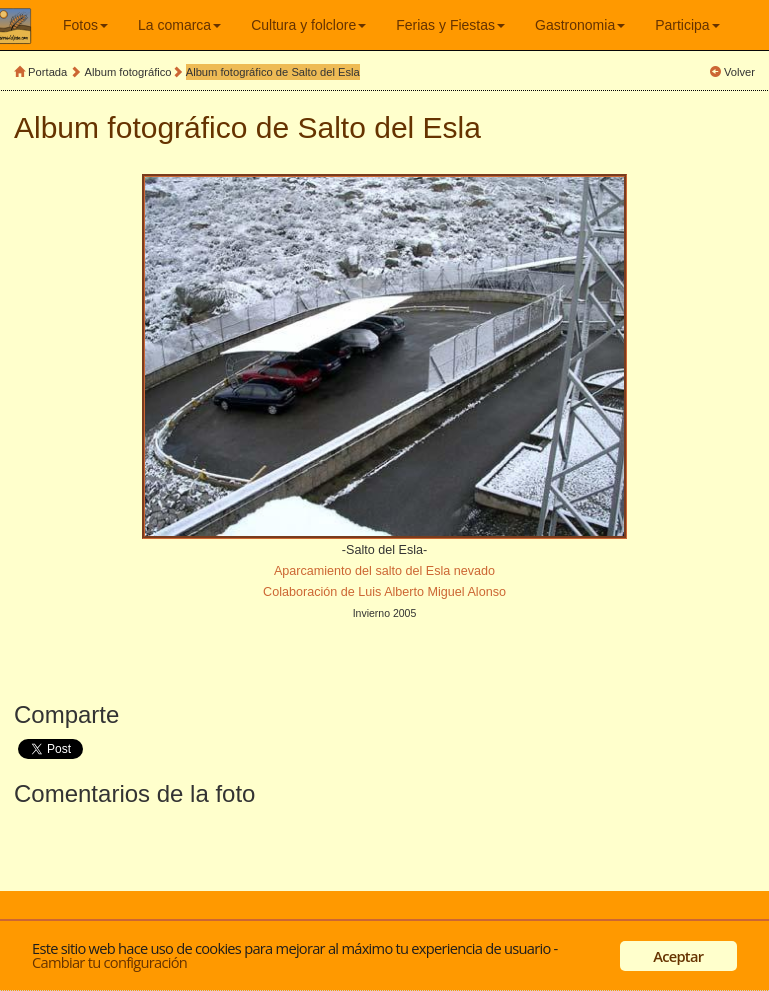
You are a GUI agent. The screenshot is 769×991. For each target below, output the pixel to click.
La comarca (179, 25)
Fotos (85, 25)
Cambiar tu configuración (109, 962)
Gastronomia (580, 25)
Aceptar (678, 956)
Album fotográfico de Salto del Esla (273, 72)
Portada (47, 72)
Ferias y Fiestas (450, 25)
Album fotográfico (128, 72)
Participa (687, 25)
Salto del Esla (389, 127)
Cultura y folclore (308, 25)
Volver (739, 72)
